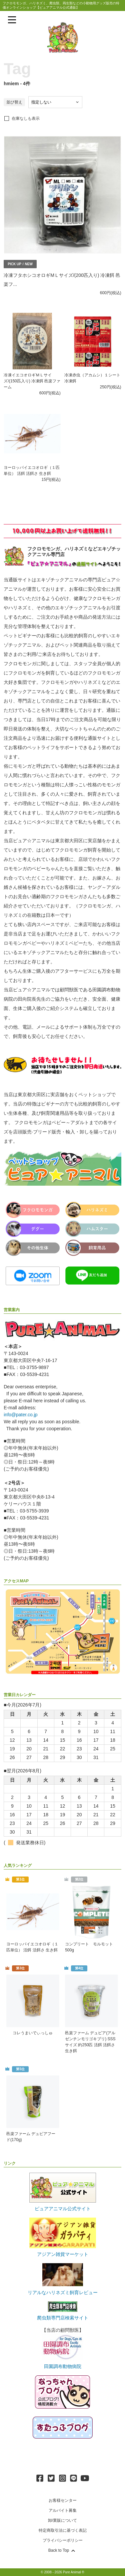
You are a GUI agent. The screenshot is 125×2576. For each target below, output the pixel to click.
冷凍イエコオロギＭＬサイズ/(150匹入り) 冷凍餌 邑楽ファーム (32, 381)
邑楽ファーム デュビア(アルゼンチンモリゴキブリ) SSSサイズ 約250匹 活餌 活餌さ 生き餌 (90, 2042)
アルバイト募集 (63, 2510)
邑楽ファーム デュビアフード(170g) (30, 2136)
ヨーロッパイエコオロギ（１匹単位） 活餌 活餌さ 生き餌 (32, 1947)
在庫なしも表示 (26, 118)
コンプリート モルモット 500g (89, 1947)
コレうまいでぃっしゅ (33, 2033)
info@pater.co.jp (20, 1414)
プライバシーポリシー (63, 2540)
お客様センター (63, 2500)
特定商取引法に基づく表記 (63, 2530)
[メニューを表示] (12, 20)
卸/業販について (62, 2520)
